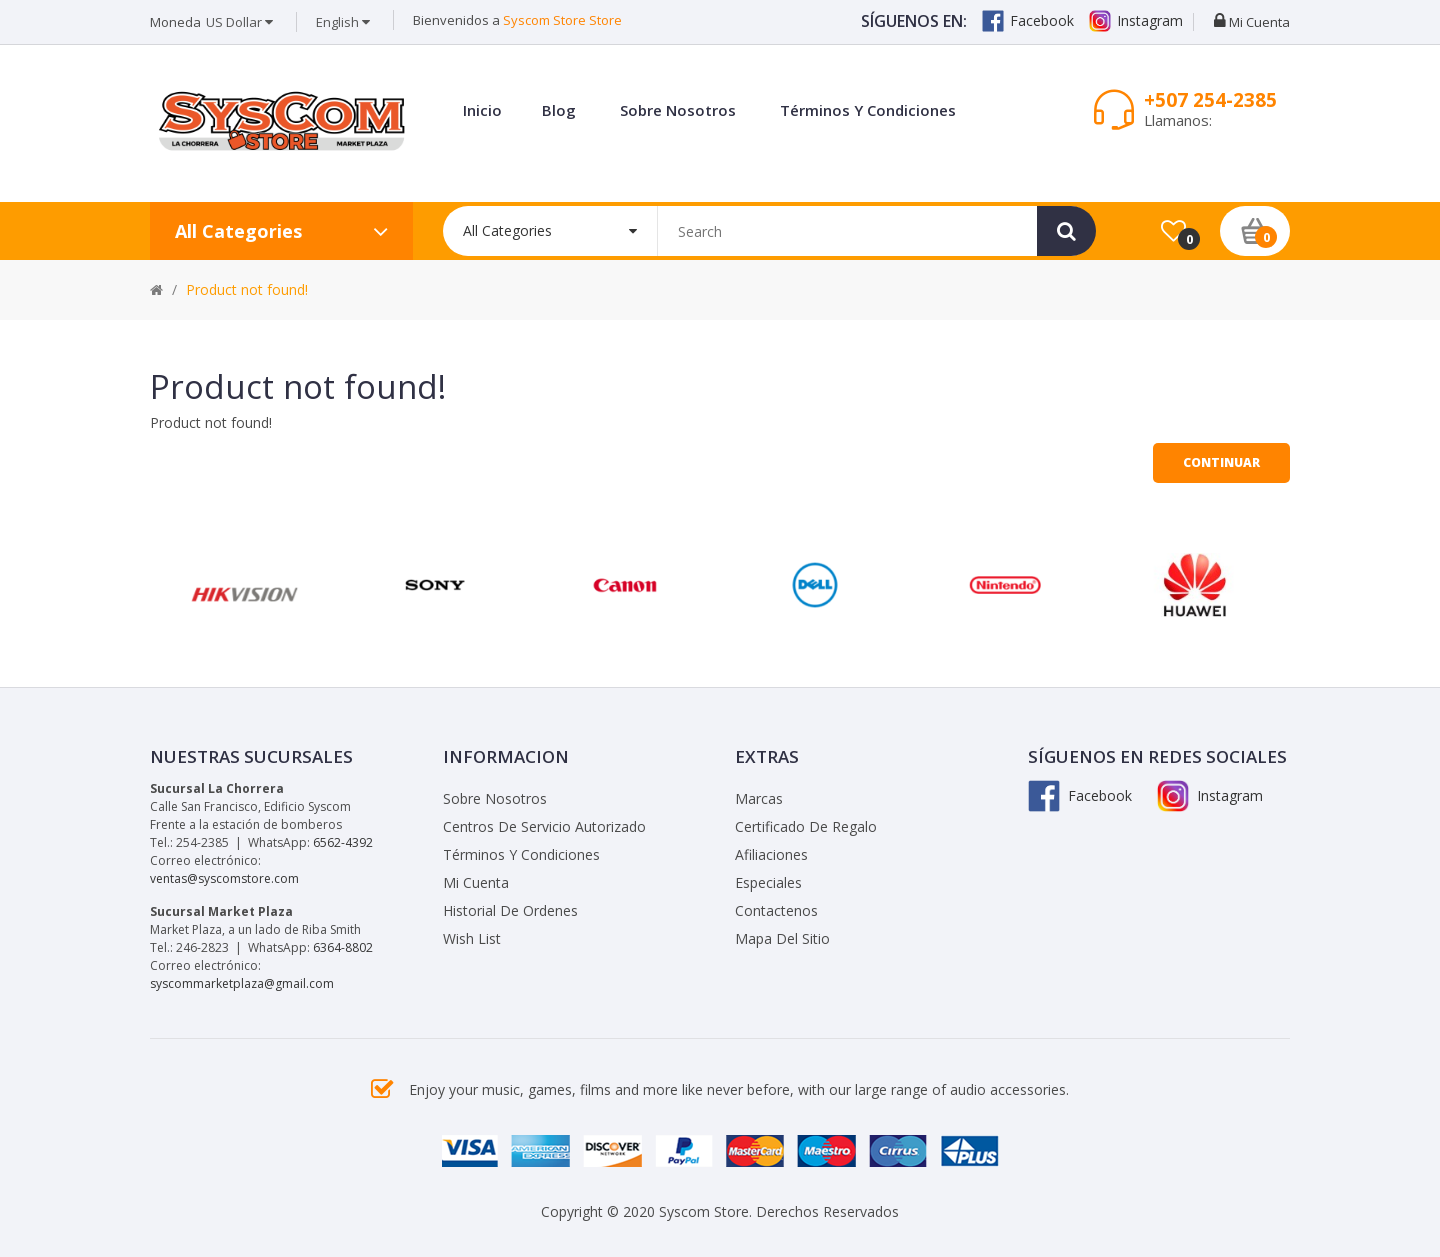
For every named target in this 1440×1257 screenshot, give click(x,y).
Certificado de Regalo (806, 826)
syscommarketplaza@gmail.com (242, 983)
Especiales (768, 882)
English (343, 22)
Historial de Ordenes (510, 910)
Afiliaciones (771, 854)
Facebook (1028, 21)
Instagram (1136, 21)
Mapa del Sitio (782, 938)
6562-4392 (343, 842)
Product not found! (247, 289)
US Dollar (239, 22)
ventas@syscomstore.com (224, 878)
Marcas (759, 798)
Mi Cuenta (476, 882)
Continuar (1221, 462)
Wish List (472, 938)
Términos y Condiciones (521, 854)
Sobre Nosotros (495, 798)
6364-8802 (343, 947)
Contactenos (776, 910)
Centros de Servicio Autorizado (544, 826)
